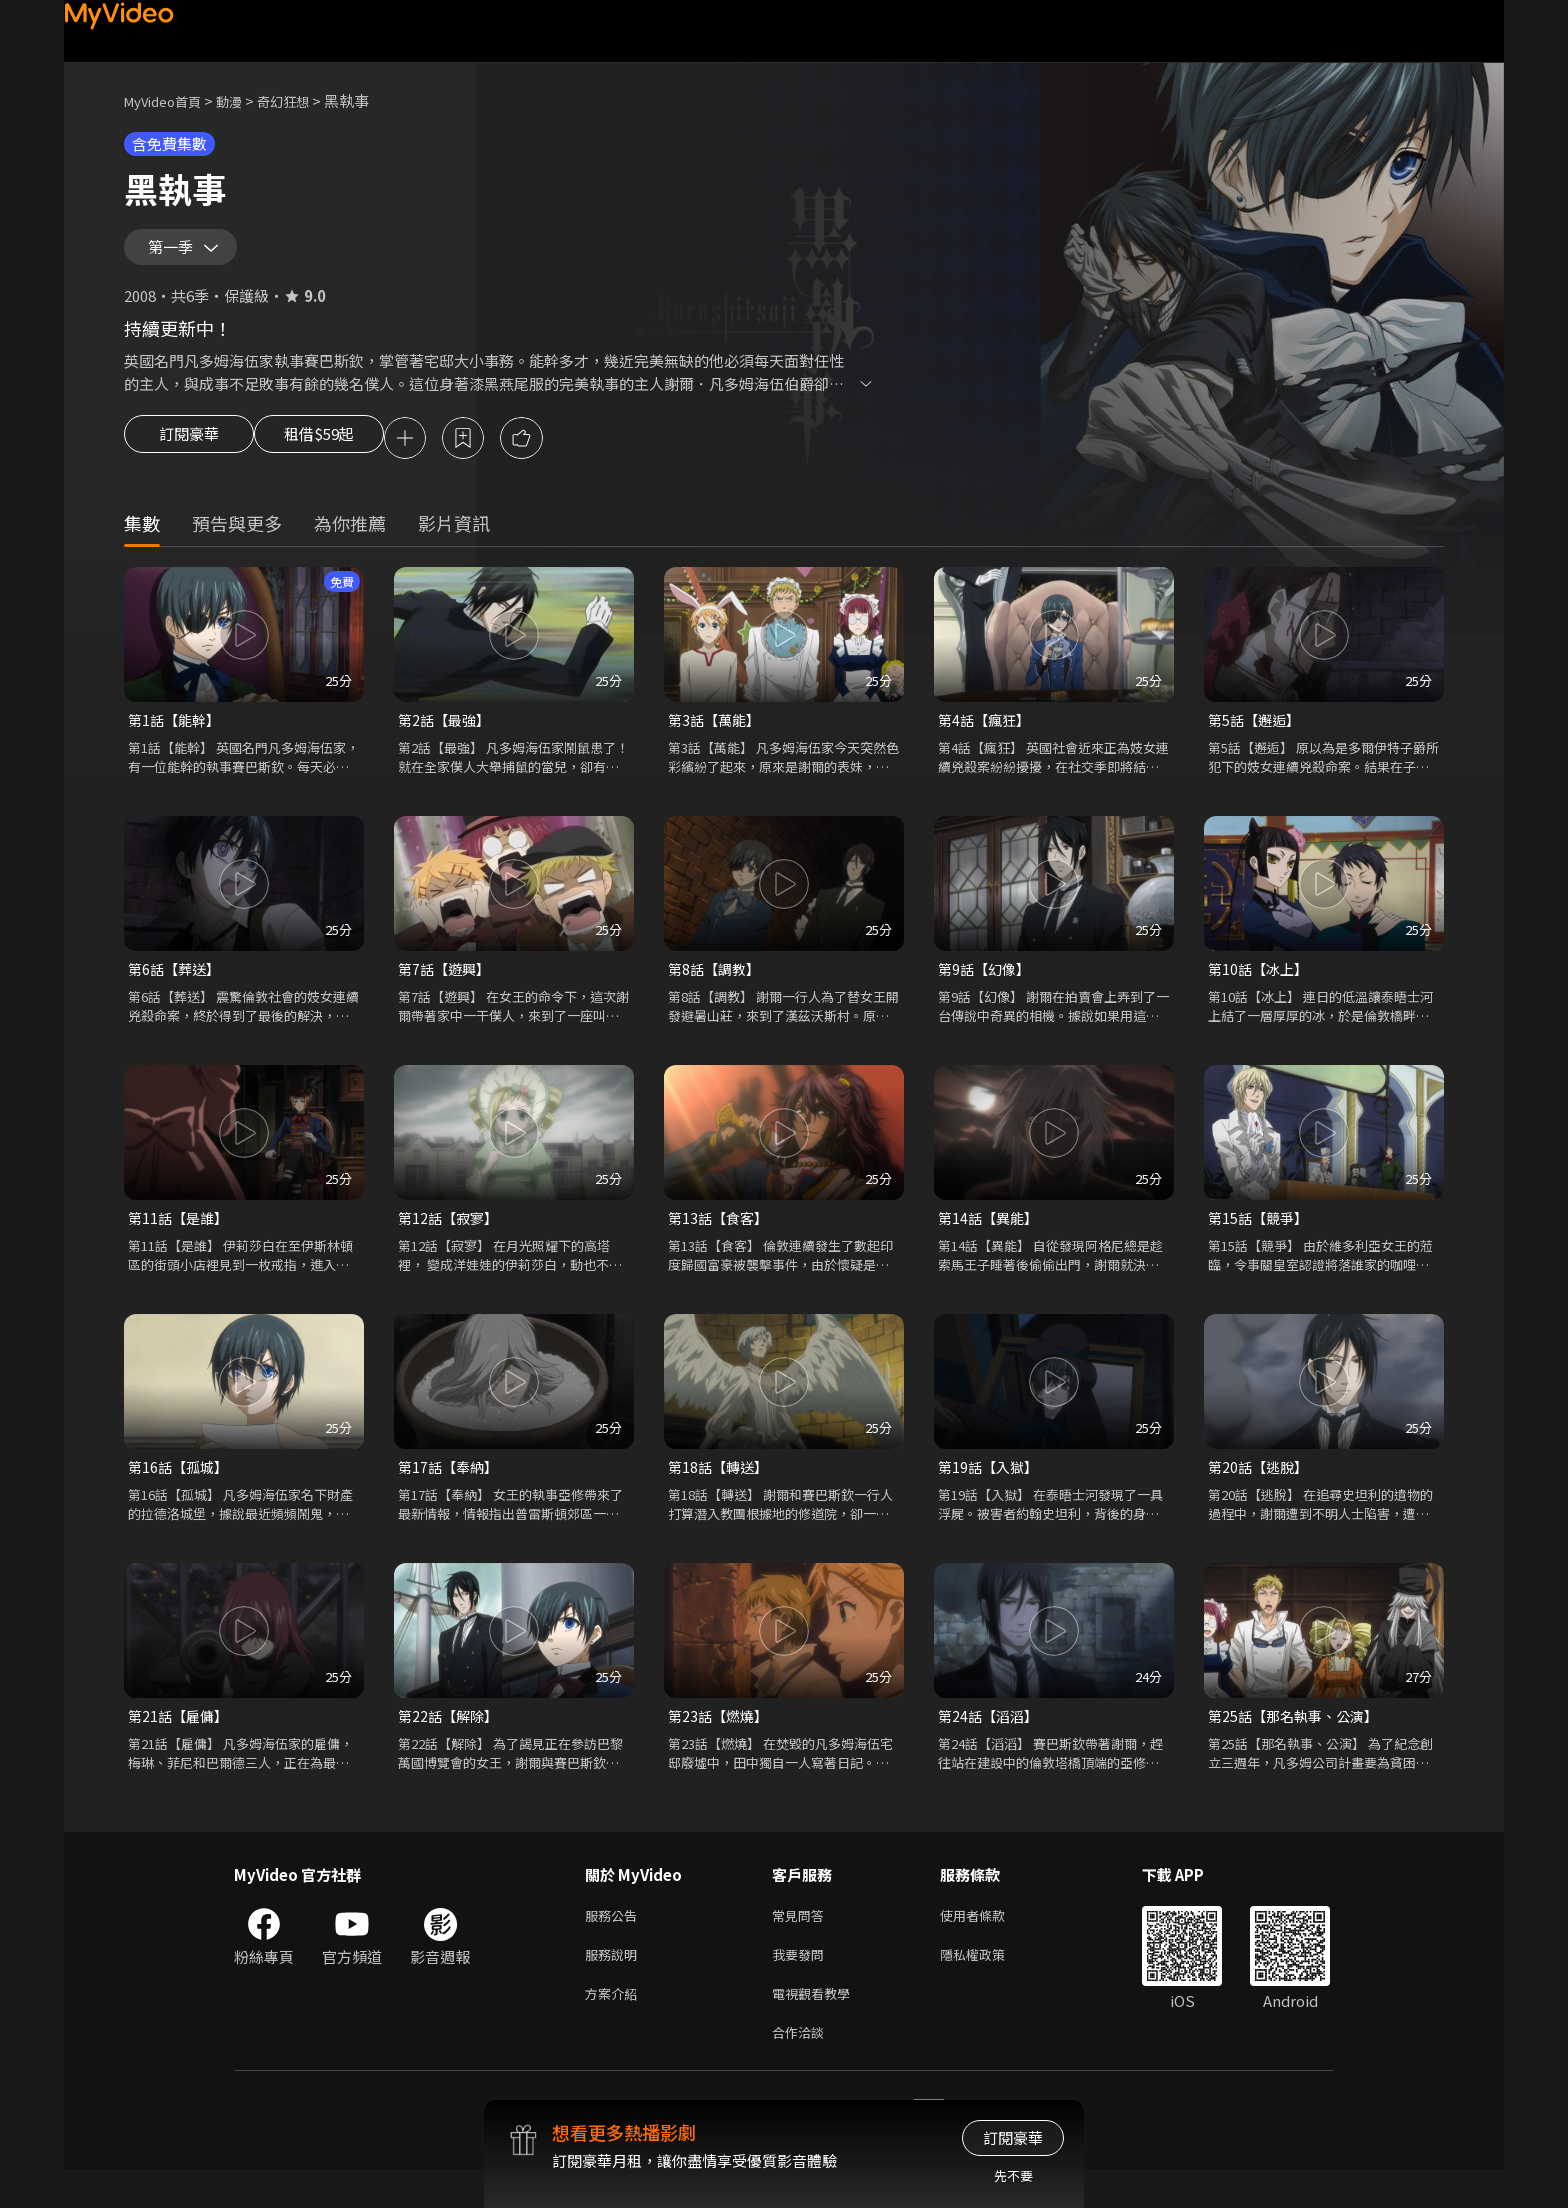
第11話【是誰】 (181, 1239)
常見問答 (802, 1943)
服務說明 (615, 1985)
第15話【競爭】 (1261, 1239)
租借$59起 (337, 454)
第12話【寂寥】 (451, 1239)
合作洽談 (802, 2069)
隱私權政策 (989, 1985)
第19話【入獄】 (991, 1490)
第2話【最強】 (447, 737)
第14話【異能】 (991, 1239)
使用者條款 (989, 1943)
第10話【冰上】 (1261, 988)
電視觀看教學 (817, 2027)
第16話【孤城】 (181, 1490)
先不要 (1013, 2175)
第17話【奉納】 (451, 1490)
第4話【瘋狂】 (987, 737)
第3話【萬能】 (717, 737)
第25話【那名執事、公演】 (1298, 1741)
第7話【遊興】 (447, 988)
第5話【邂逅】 (1257, 737)
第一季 (175, 254)
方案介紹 (615, 2027)
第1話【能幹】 (177, 737)
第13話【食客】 (721, 1239)
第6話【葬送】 (177, 988)
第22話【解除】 (451, 1741)
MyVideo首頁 (169, 100)
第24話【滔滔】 (991, 1741)
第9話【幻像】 (987, 988)
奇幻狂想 (305, 100)
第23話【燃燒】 (721, 1741)
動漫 (245, 100)
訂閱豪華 (189, 454)
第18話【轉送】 (721, 1490)
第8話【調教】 (717, 988)
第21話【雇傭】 (181, 1741)
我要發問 (802, 1985)
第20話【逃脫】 (1261, 1490)
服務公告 (615, 1943)
